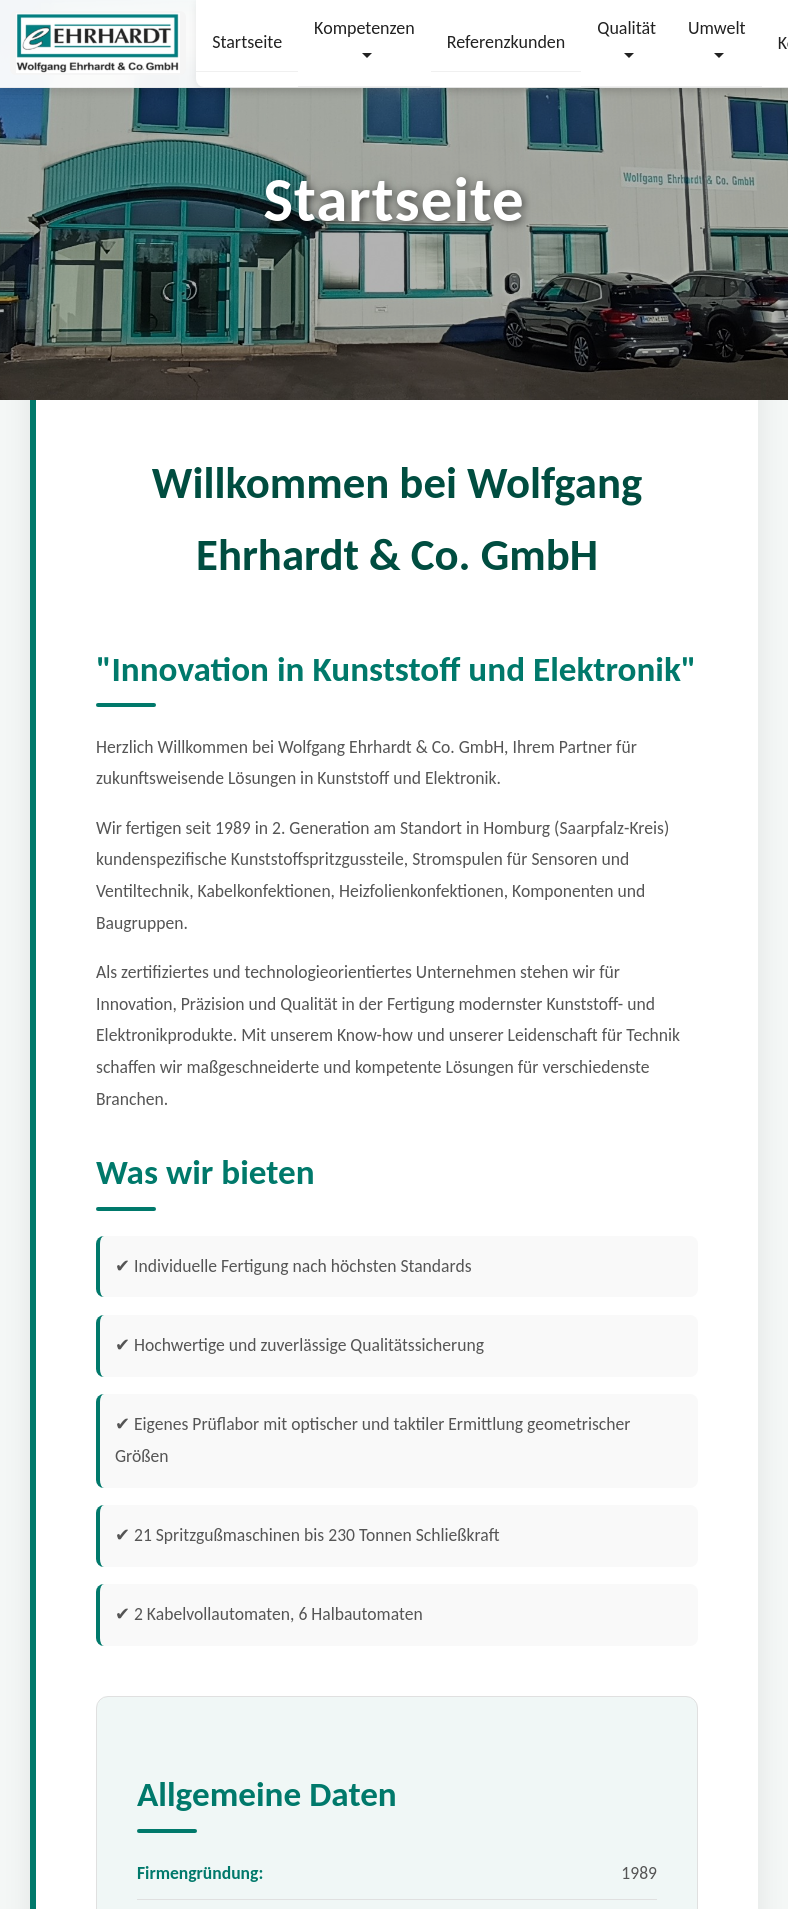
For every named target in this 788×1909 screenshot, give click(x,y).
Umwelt (717, 28)
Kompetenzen (364, 28)
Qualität (626, 28)
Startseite (247, 42)
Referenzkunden (506, 42)
